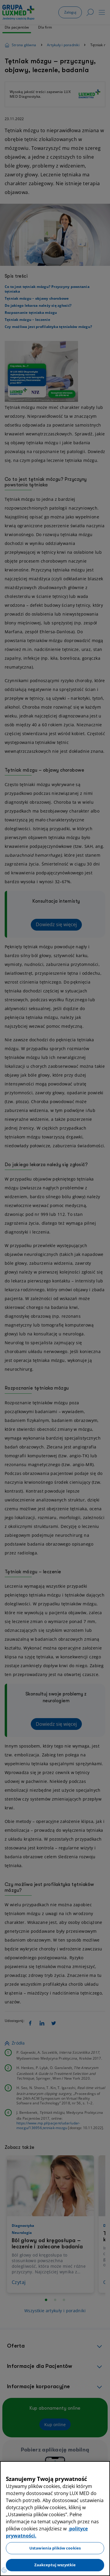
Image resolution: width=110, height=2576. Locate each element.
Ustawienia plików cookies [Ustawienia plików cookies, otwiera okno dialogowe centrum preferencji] (55, 2548)
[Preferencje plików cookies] (4, 2570)
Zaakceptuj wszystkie (55, 2564)
